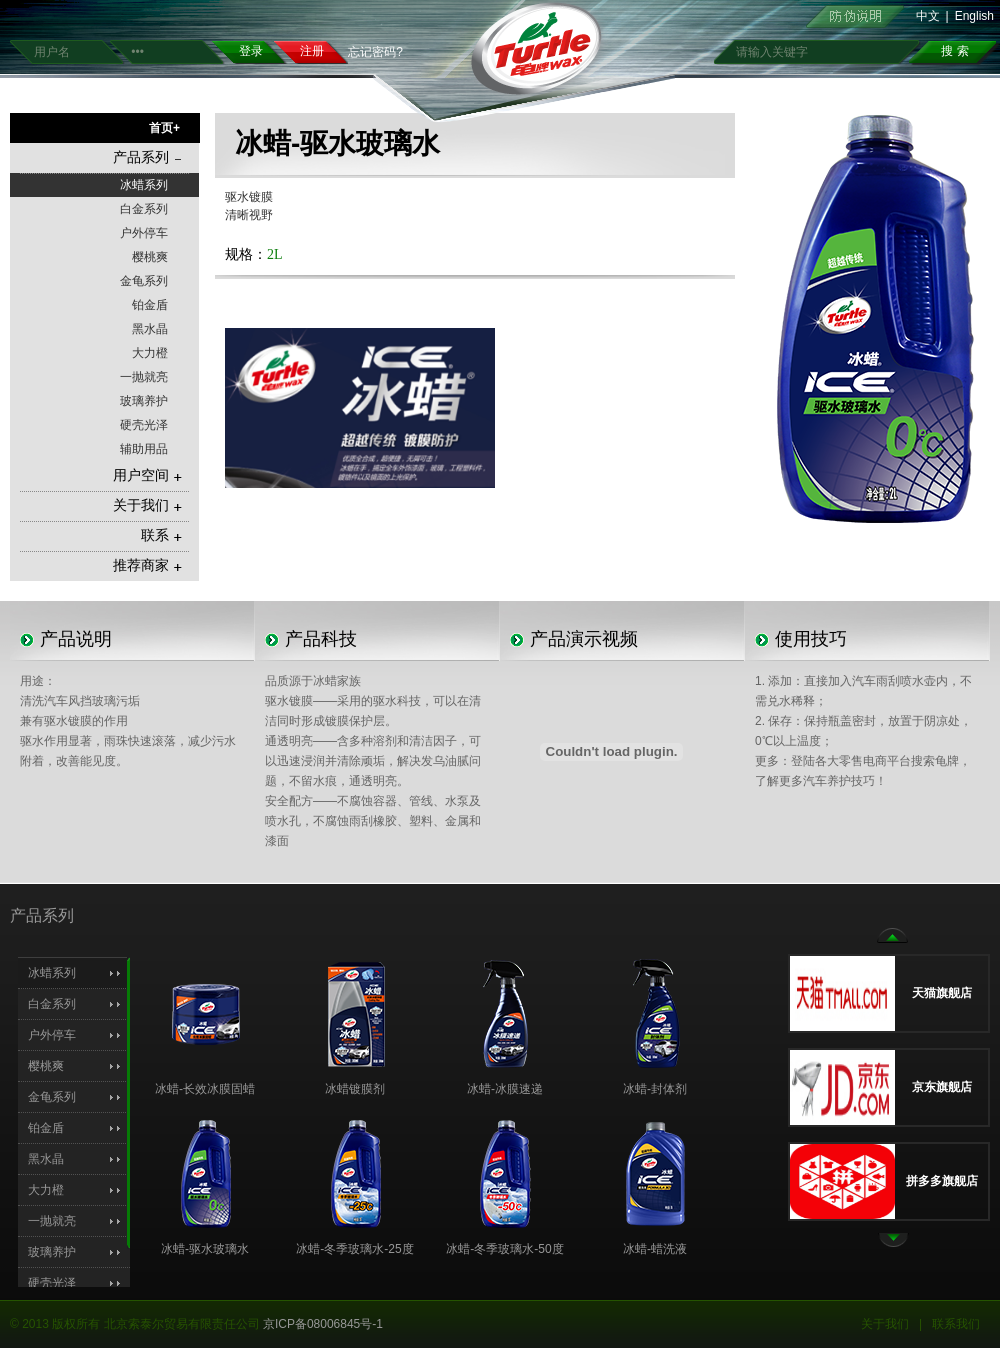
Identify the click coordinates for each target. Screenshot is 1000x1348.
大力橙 (150, 353)
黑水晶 (150, 329)
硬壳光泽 (144, 425)
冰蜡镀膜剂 (355, 1089)
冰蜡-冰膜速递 (505, 1089)
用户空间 (147, 475)
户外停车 (144, 233)
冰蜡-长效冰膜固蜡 (205, 1089)
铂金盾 (150, 305)
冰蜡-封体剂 (655, 1089)
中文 (928, 16)
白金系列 (144, 209)
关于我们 (147, 505)
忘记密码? (375, 52)
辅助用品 (144, 449)
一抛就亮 (144, 377)
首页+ (164, 128)
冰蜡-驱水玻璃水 (205, 1249)
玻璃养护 (144, 401)
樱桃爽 (150, 257)
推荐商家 (147, 565)
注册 (312, 51)
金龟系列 (144, 281)
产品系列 (147, 157)
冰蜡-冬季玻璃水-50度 (504, 1249)
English (974, 16)
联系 (161, 535)
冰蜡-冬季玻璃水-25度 (354, 1249)
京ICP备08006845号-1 (323, 1324)
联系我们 (956, 1324)
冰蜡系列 (144, 185)
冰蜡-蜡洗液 (655, 1249)
